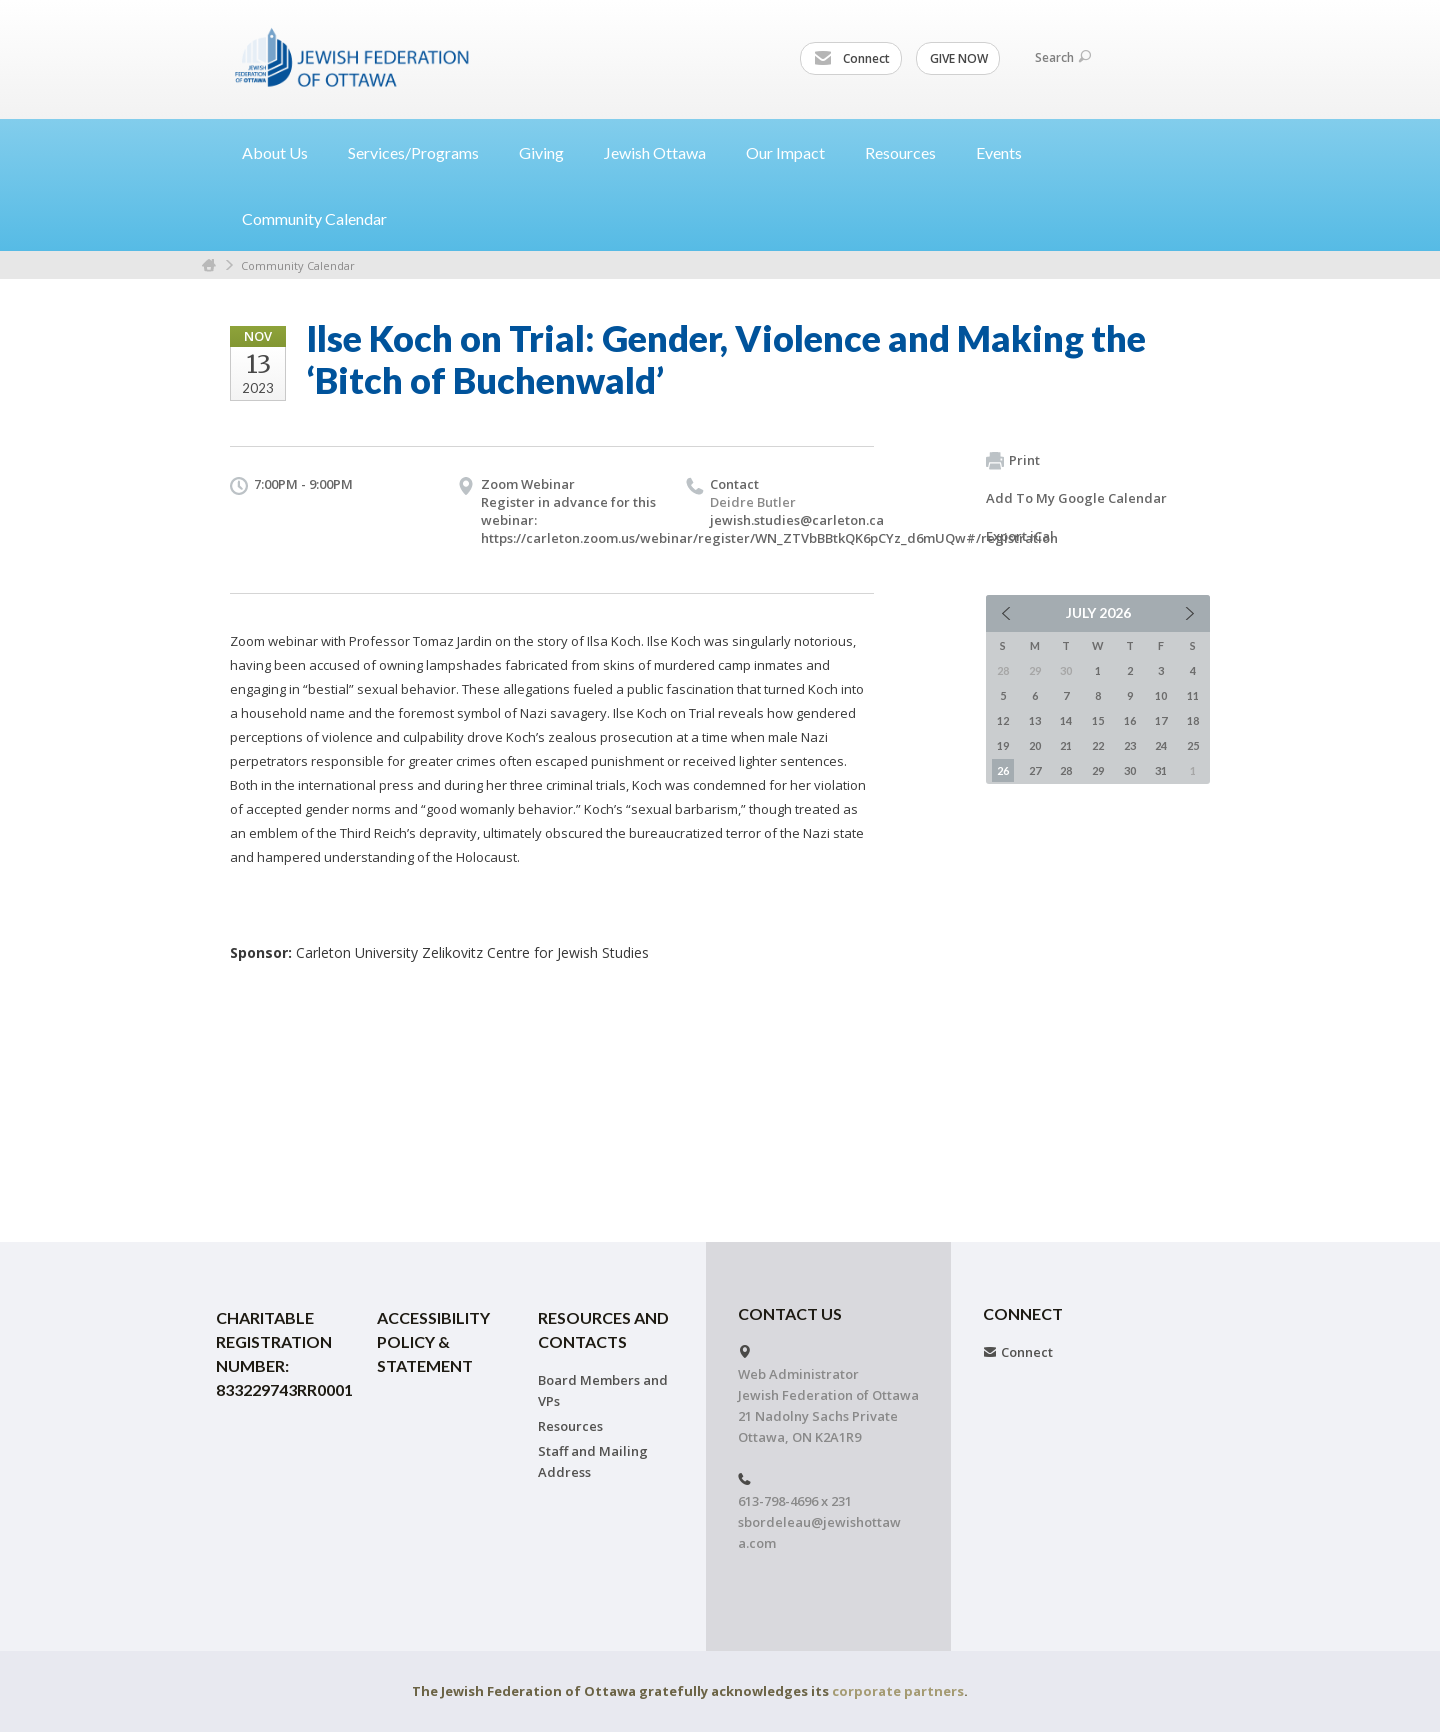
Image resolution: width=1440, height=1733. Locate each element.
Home (209, 265)
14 (1066, 720)
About (283, 152)
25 (1193, 745)
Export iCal (1020, 536)
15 (1098, 720)
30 (1130, 770)
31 (1161, 770)
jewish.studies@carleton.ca (797, 520)
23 (1130, 745)
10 (1161, 695)
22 (1098, 745)
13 (1035, 720)
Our (793, 152)
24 (1161, 745)
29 (1098, 770)
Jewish (663, 152)
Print (1013, 461)
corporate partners (898, 1691)
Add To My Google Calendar (1076, 498)
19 (1003, 745)
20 (1035, 745)
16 (1130, 720)
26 (1003, 770)
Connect (852, 59)
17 (1161, 720)
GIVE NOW (959, 58)
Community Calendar (314, 218)
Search (1063, 57)
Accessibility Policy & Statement (433, 1341)
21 (1066, 745)
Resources (570, 1426)
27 (1035, 770)
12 (1003, 720)
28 (1066, 770)
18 (1193, 720)
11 (1193, 695)
